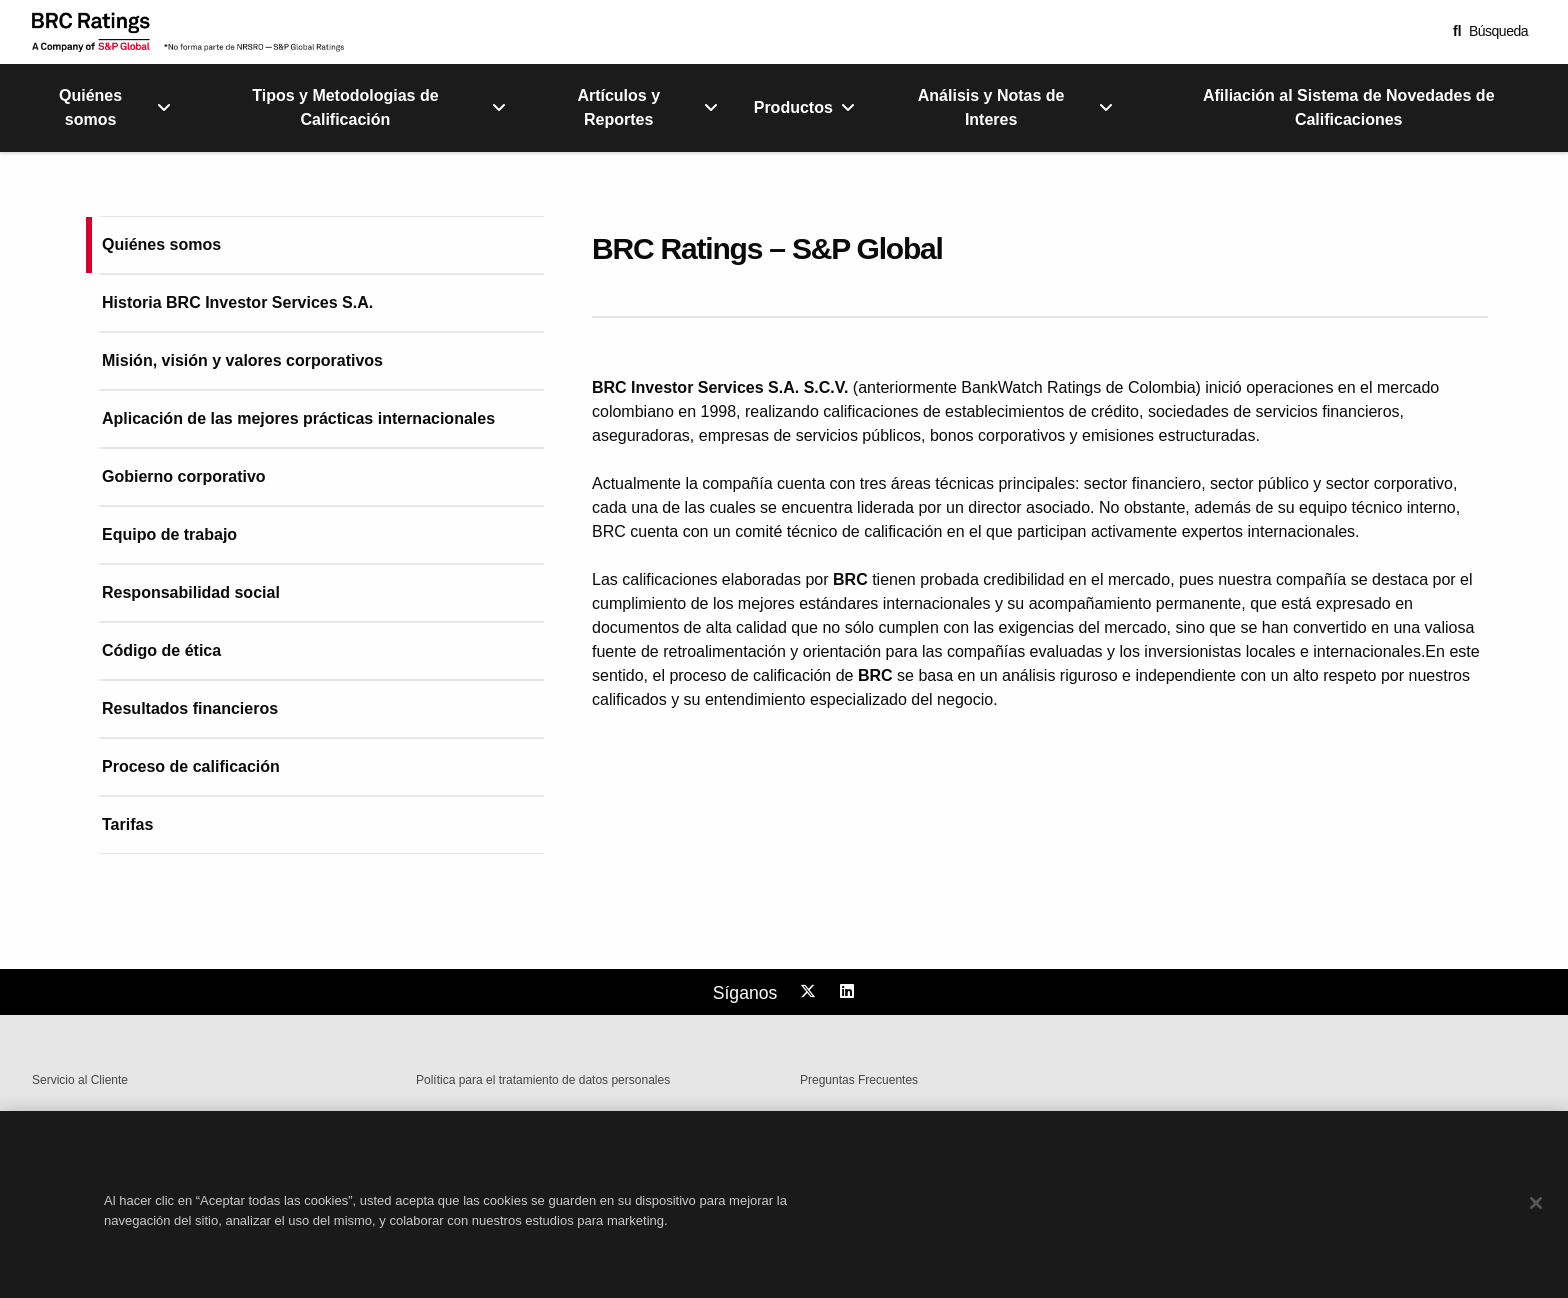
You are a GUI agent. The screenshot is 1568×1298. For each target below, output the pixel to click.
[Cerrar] (1536, 1224)
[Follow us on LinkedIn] (850, 992)
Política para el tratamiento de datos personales (543, 1080)
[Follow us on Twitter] (811, 992)
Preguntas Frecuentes (859, 1080)
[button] (1490, 31)
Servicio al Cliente (80, 1080)
